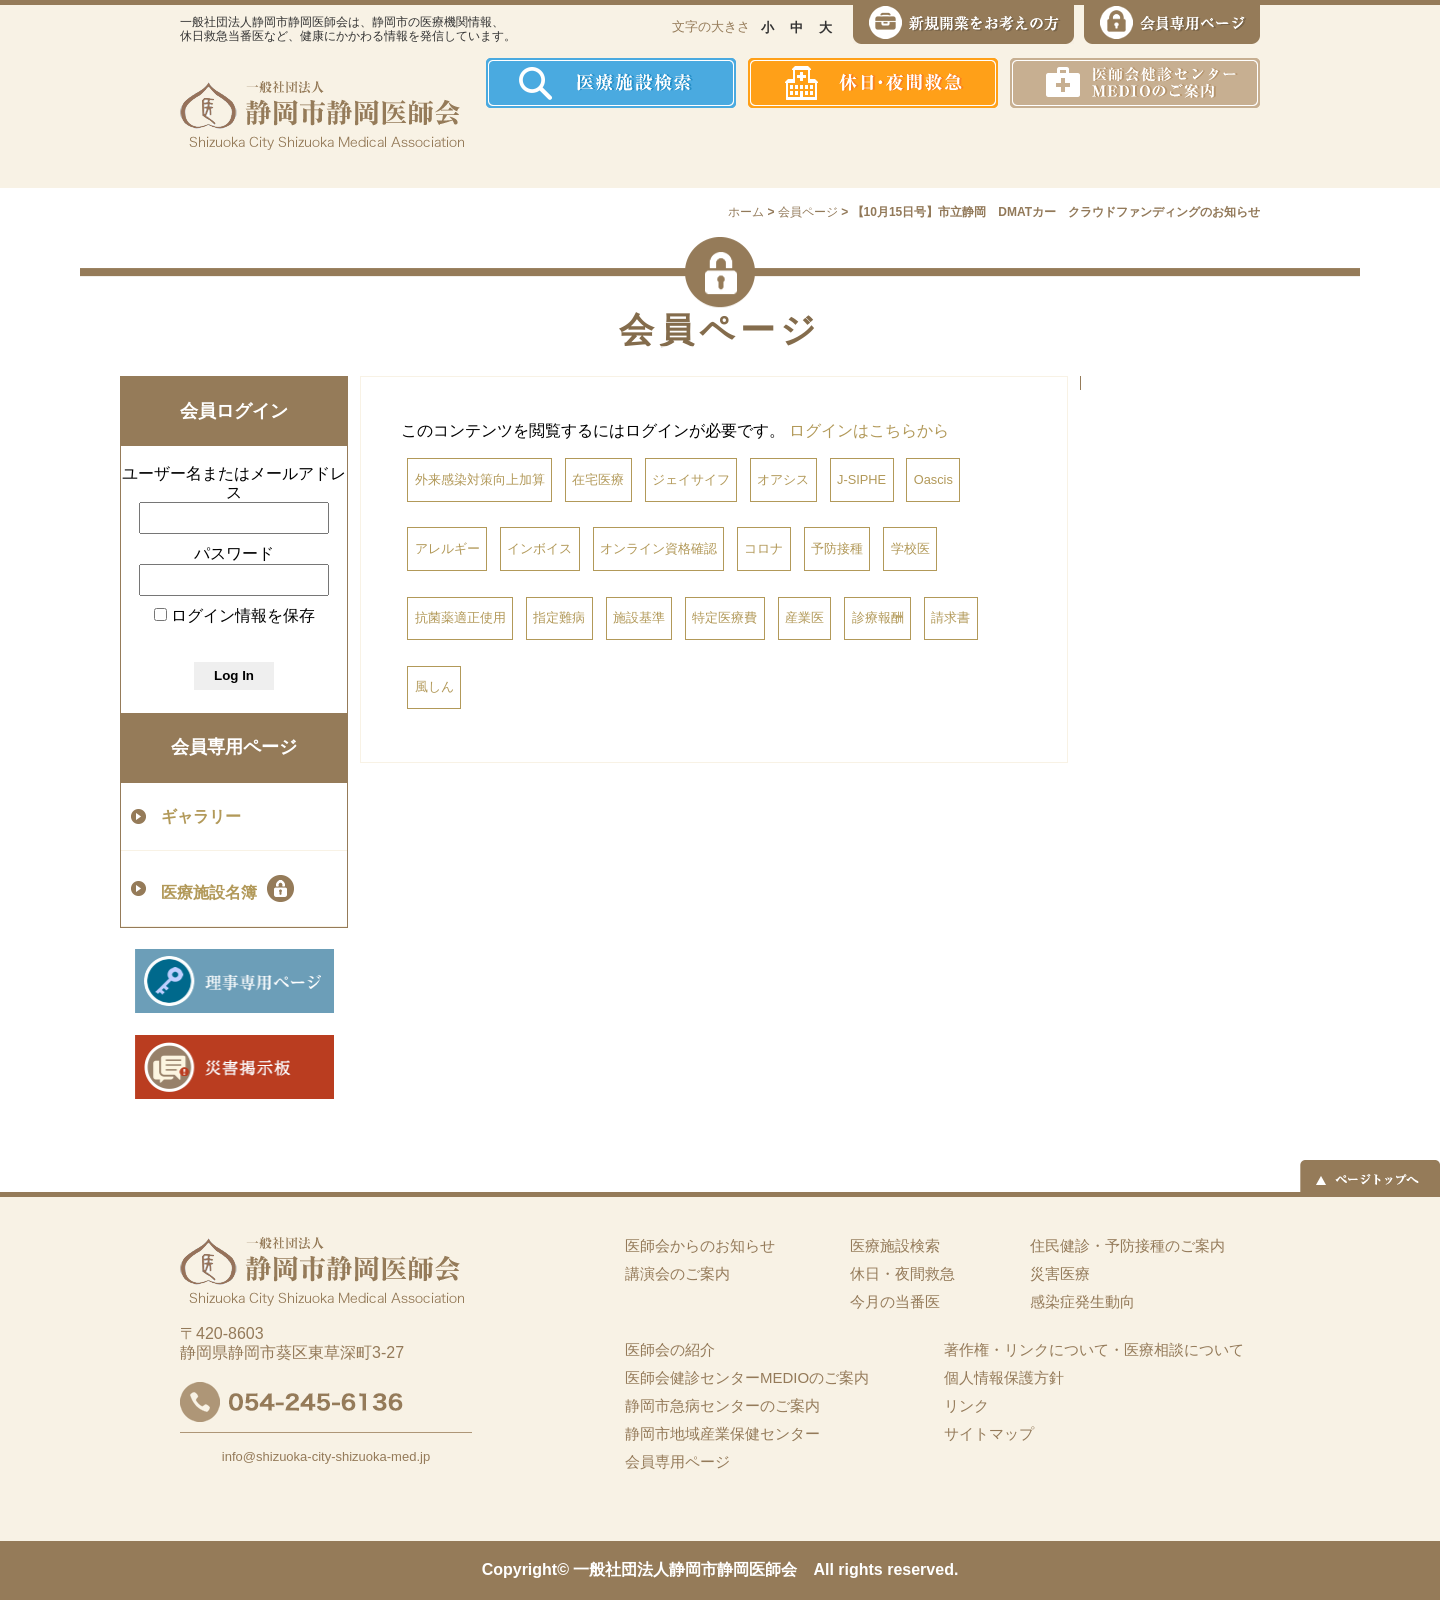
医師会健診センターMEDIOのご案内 (747, 1377)
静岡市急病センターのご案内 (722, 1405)
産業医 (804, 617)
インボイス (539, 548)
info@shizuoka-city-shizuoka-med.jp (326, 1456)
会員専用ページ (234, 747)
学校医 (910, 548)
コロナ (763, 548)
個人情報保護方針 (1004, 1377)
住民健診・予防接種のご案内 (775, 148)
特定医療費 (724, 617)
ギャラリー (201, 816)
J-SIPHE (861, 479)
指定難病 (559, 617)
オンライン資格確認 (658, 548)
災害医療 (1051, 148)
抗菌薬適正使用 (460, 617)
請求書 (950, 617)
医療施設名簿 (227, 888)
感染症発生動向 (925, 148)
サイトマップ (989, 1433)
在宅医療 (598, 479)
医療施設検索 (895, 1245)
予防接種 (837, 548)
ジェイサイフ (691, 479)
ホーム (524, 148)
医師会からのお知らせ (700, 1245)
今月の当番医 (895, 1301)
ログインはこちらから (869, 430)
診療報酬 (878, 617)
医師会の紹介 (630, 148)
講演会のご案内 (677, 1273)
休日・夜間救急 (902, 1273)
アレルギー (447, 548)
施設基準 (639, 617)
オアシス (783, 479)
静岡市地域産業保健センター (722, 1433)
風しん (434, 686)
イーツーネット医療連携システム (1183, 148)
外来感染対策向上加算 (480, 479)
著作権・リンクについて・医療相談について (1094, 1349)
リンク (966, 1405)
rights (860, 1569)
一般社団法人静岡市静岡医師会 (685, 1569)
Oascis (933, 479)
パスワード (234, 553)
